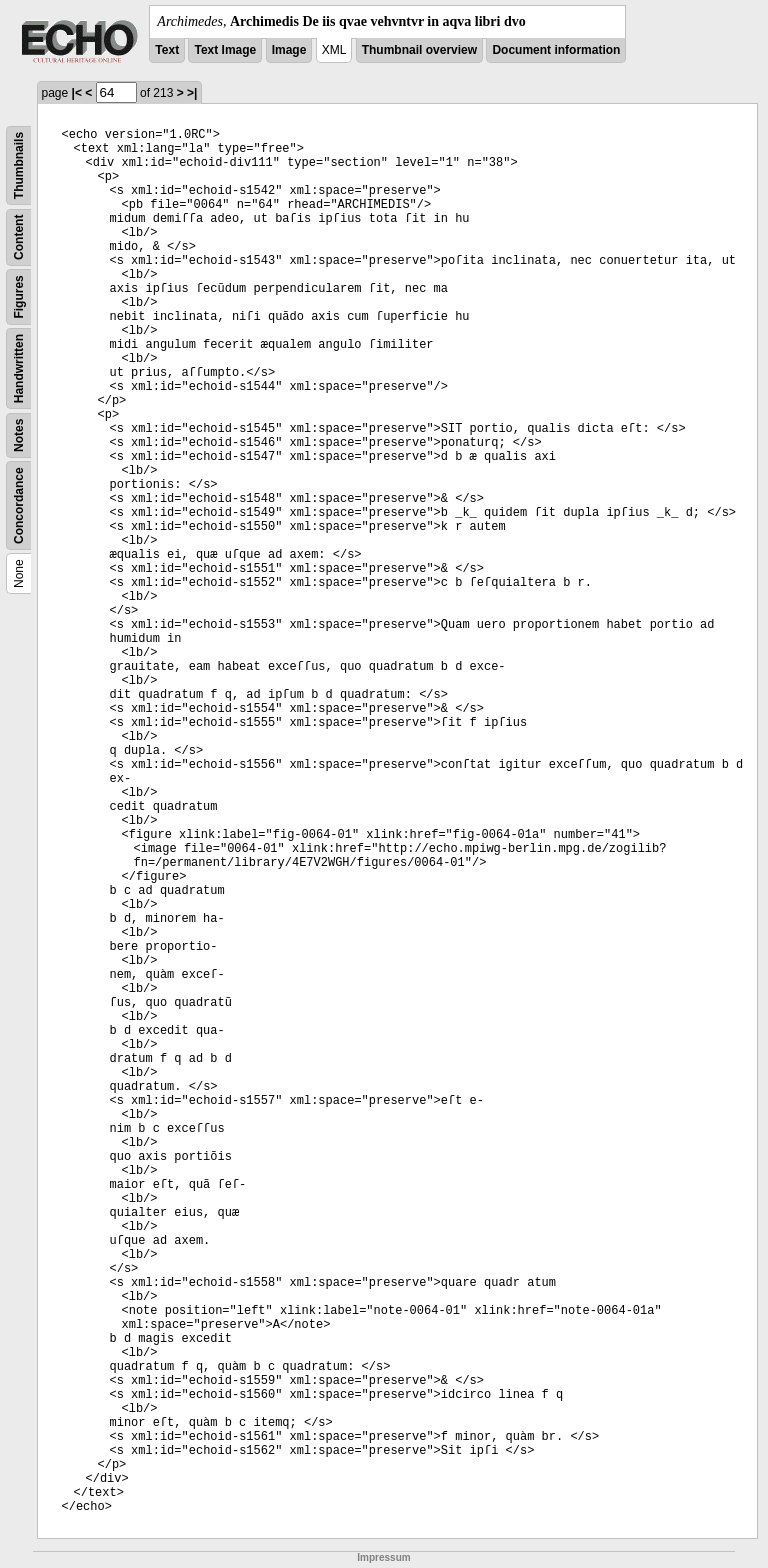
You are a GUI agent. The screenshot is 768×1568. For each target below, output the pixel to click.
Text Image (225, 50)
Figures (19, 296)
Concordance (19, 505)
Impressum (383, 1557)
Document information (556, 50)
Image (289, 50)
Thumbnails (19, 165)
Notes (19, 435)
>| (192, 93)
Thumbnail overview (419, 50)
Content (19, 237)
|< (77, 93)
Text (167, 50)
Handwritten (19, 368)
